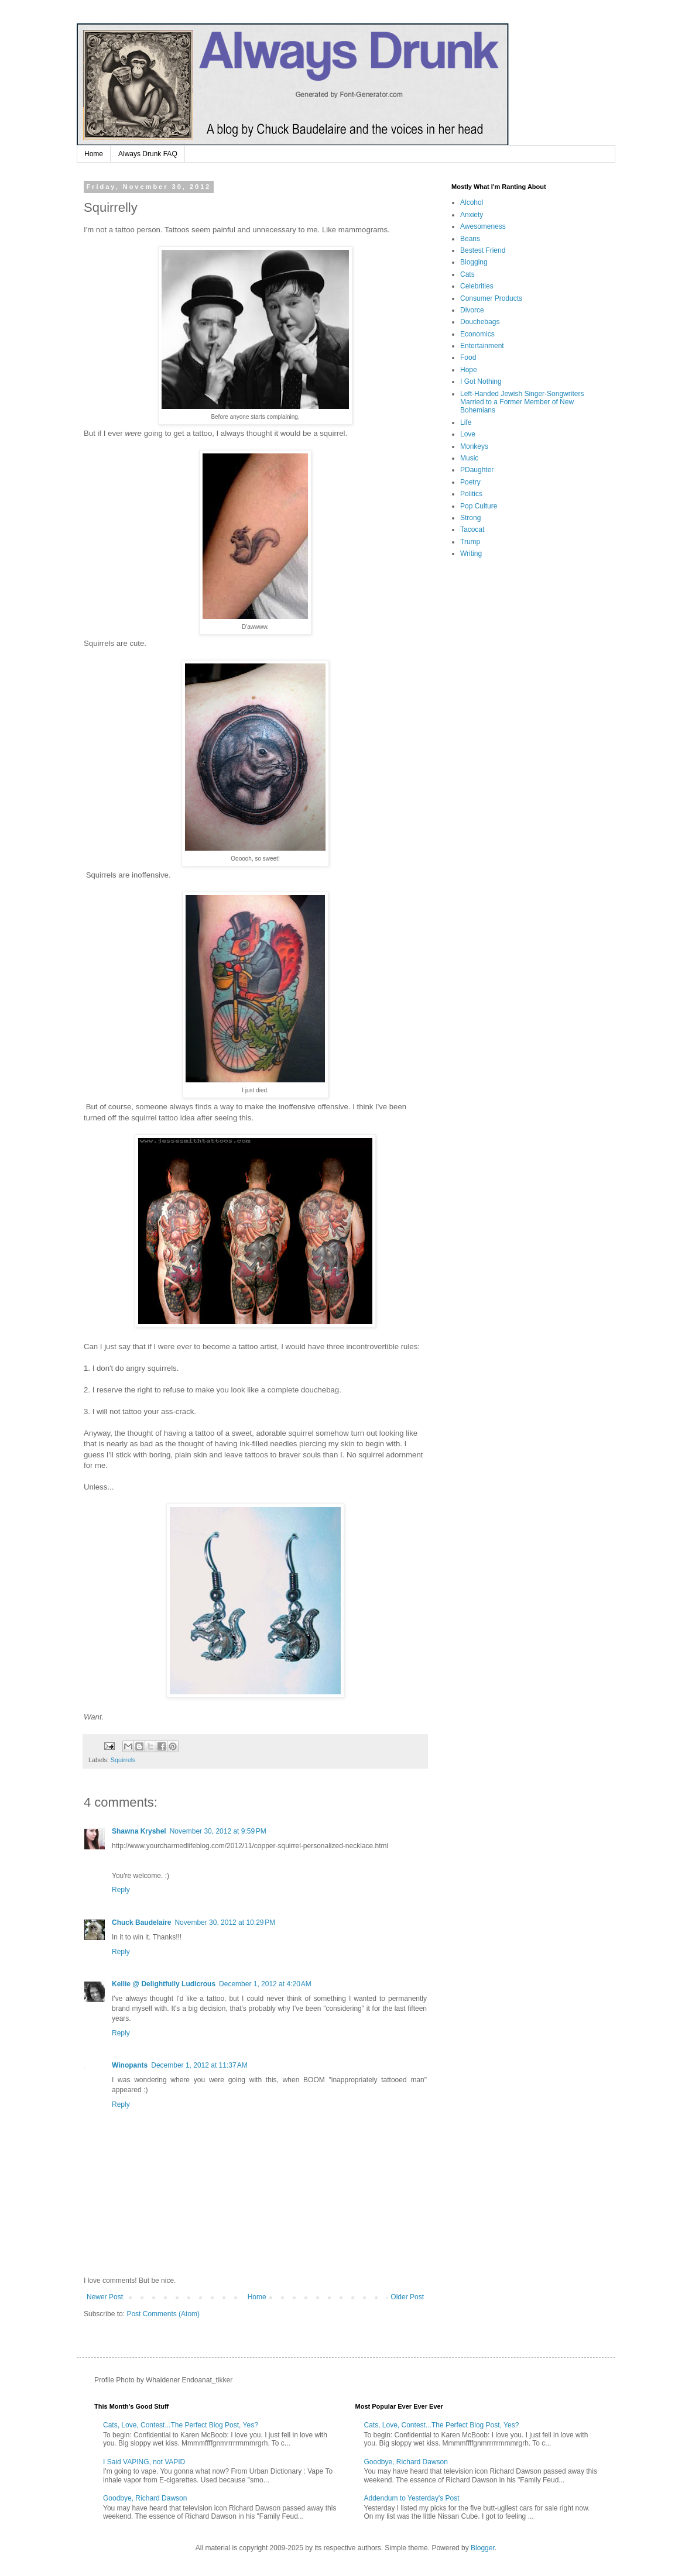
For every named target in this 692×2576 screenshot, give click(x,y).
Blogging (474, 262)
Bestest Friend (482, 250)
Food (468, 357)
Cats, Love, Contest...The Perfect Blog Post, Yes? (180, 2425)
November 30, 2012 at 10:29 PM (224, 1922)
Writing (471, 553)
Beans (470, 239)
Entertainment (482, 346)
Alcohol (471, 202)
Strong (470, 518)
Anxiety (471, 215)
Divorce (472, 310)
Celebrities (477, 286)
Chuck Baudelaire (141, 1922)
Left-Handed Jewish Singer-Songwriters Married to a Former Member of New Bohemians (522, 402)
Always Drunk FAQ (147, 154)
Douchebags (479, 322)
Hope (468, 370)
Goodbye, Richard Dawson (145, 2498)
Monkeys (474, 446)
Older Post (407, 2297)
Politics (471, 494)
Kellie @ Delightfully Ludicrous (163, 1984)
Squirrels (123, 1759)
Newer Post (105, 2297)
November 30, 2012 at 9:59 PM (218, 1831)
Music (469, 458)
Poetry (470, 482)
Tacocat (472, 529)
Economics (477, 334)
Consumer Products (491, 298)
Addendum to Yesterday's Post (412, 2498)
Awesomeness (483, 226)
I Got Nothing (481, 381)
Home (93, 154)
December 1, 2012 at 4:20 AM (265, 1984)
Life (465, 422)
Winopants (130, 2065)
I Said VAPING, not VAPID (144, 2462)
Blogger (483, 2548)
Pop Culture (478, 506)
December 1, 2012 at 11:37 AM (199, 2065)
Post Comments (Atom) (163, 2314)
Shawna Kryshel (139, 1831)
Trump (470, 542)
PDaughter (477, 470)
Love (467, 434)
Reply (121, 1890)
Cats (467, 274)
